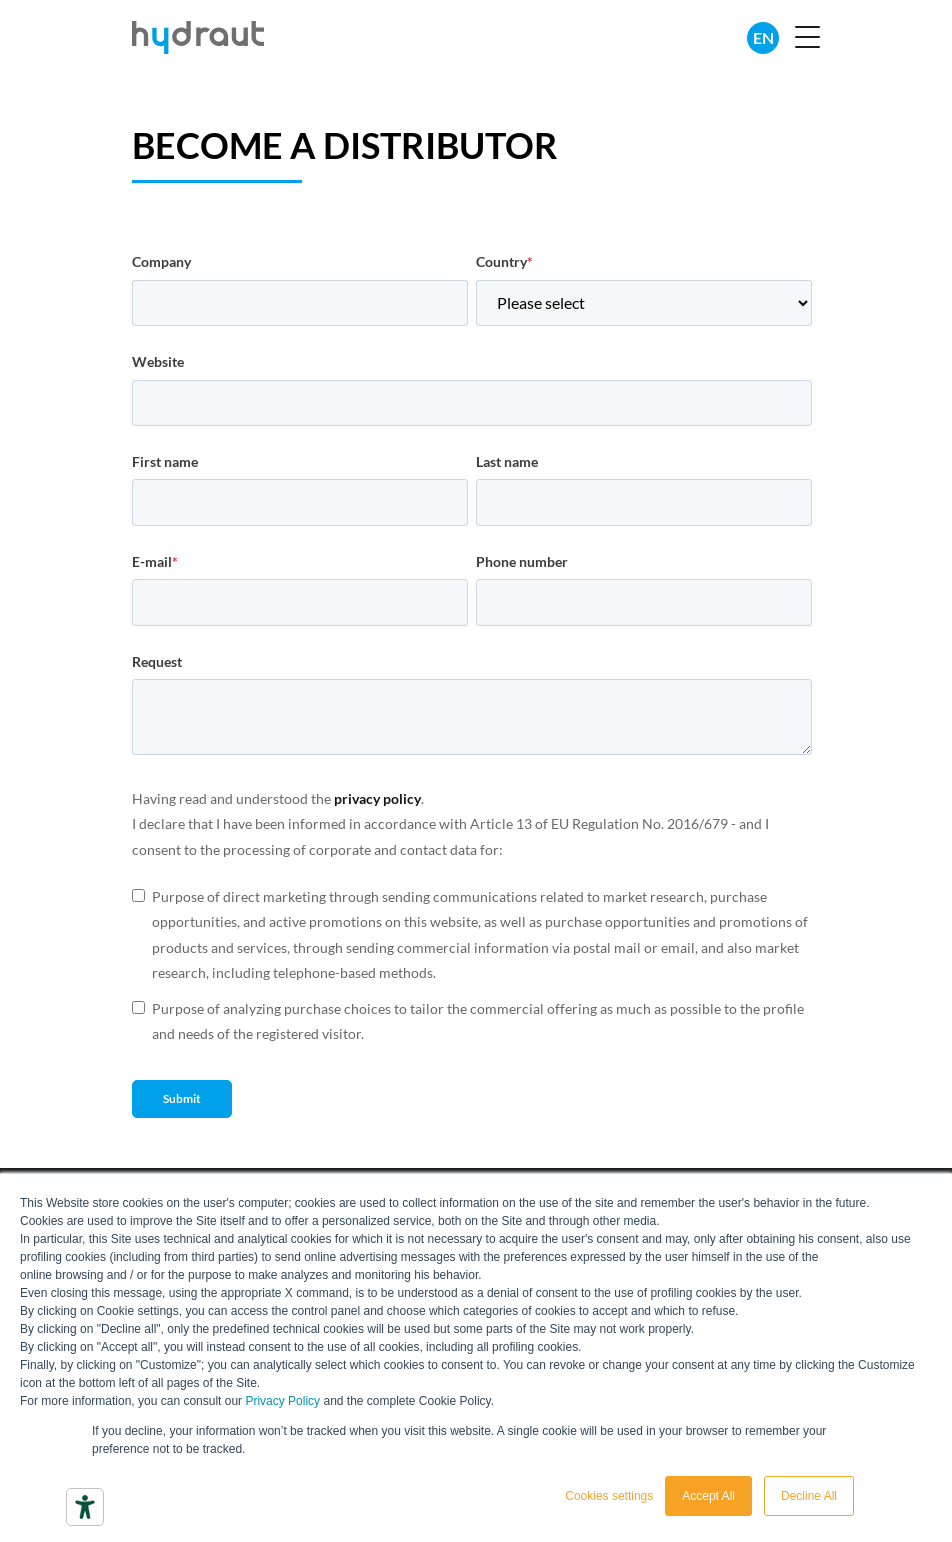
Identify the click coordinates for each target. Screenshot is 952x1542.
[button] (807, 38)
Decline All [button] (809, 1496)
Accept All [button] (708, 1496)
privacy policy (377, 798)
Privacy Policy (282, 1401)
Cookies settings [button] (609, 1496)
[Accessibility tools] (85, 1507)
